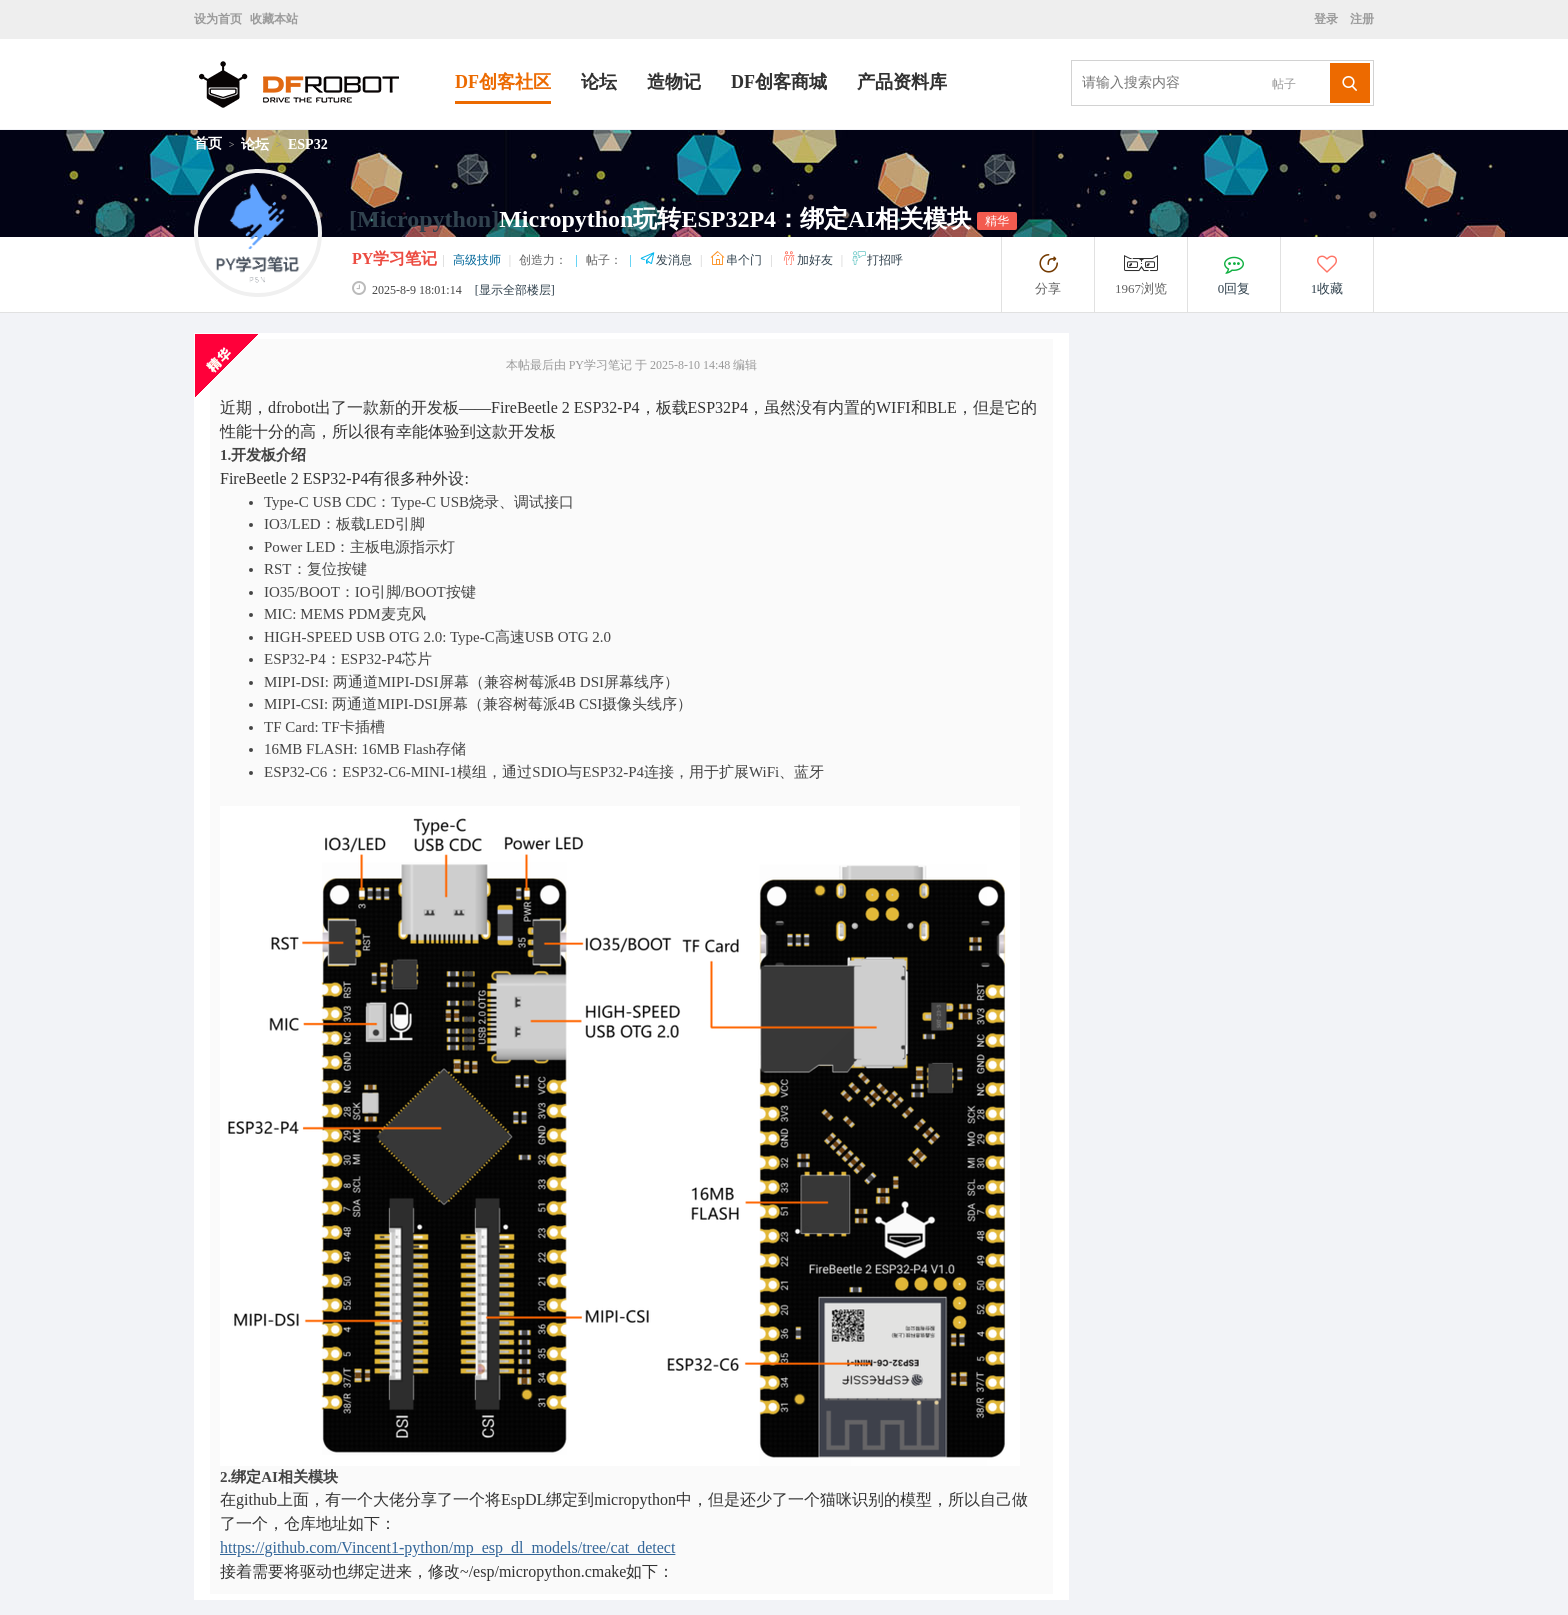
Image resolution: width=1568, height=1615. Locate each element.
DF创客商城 (779, 82)
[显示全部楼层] (515, 290)
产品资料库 (902, 82)
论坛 (599, 82)
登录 (1329, 19)
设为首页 (218, 19)
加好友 (808, 260)
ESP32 (308, 144)
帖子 (1284, 84)
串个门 (737, 260)
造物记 (674, 82)
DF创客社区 (503, 82)
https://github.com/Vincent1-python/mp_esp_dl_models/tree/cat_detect (447, 1547)
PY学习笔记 (394, 258)
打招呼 (877, 260)
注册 (1360, 19)
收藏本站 (274, 19)
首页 (208, 143)
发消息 (667, 260)
